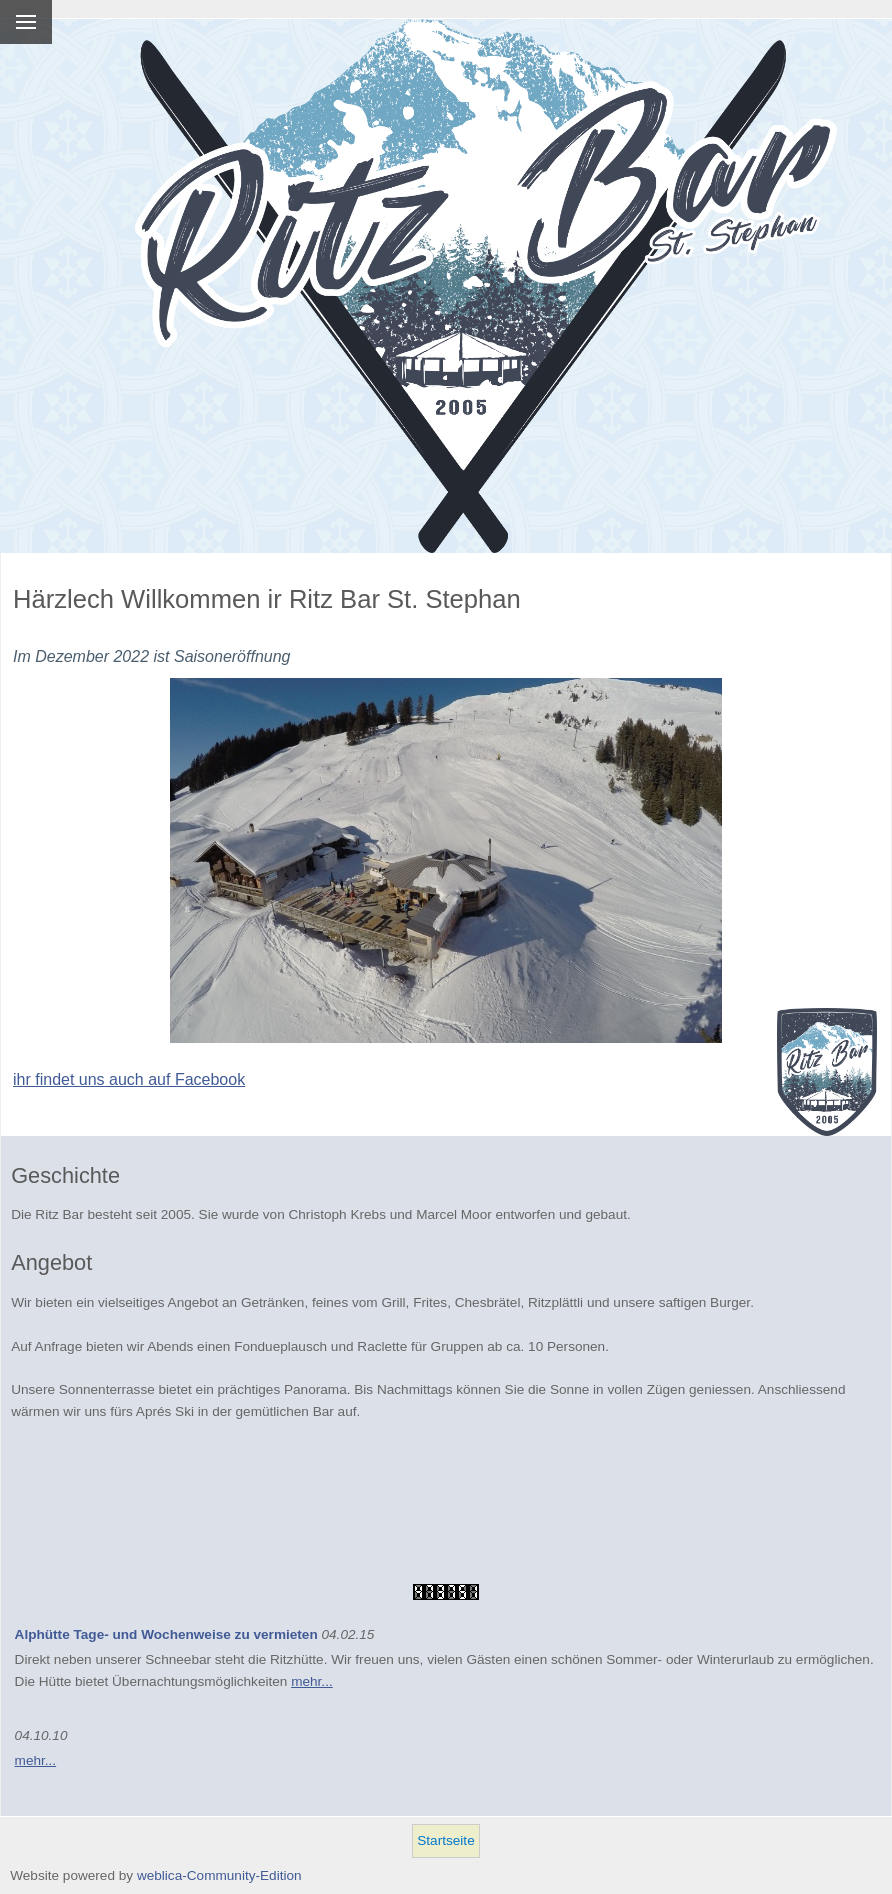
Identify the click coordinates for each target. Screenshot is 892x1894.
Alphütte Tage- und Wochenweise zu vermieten (166, 1634)
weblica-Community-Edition (219, 1875)
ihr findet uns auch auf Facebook (129, 1079)
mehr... (312, 1681)
